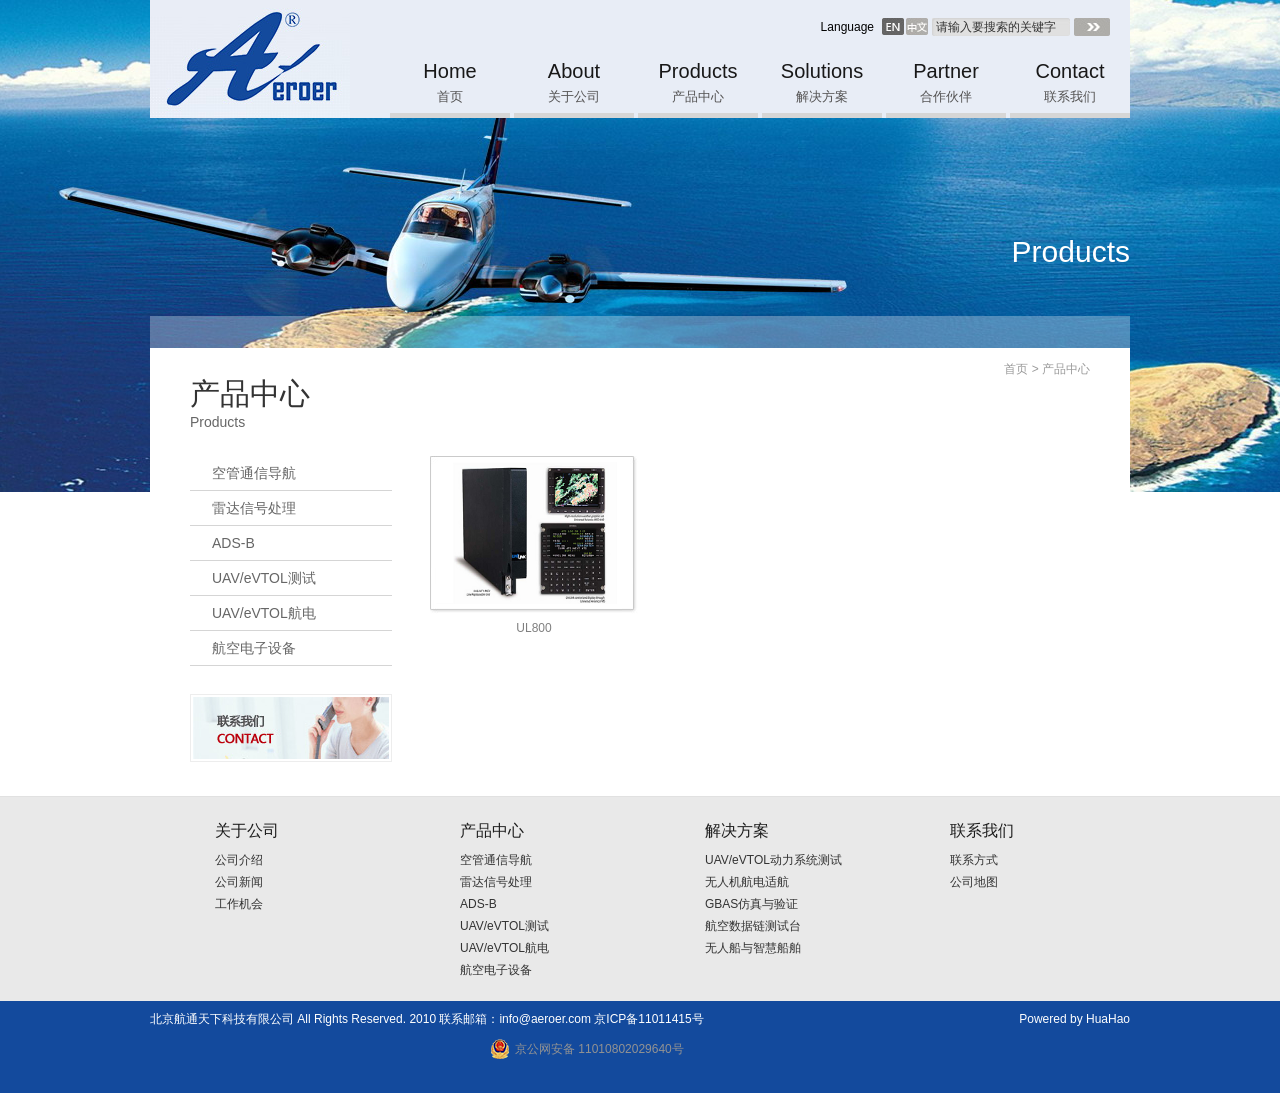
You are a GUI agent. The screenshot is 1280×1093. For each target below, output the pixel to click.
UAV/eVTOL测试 (264, 578)
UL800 (533, 628)
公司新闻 (239, 882)
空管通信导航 (254, 473)
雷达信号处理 (254, 508)
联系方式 (974, 860)
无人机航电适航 (747, 882)
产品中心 (1066, 369)
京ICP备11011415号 (648, 1019)
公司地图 (974, 882)
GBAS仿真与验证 (751, 904)
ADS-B (233, 543)
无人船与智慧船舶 (753, 948)
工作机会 (239, 904)
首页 (1016, 369)
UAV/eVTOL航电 (264, 613)
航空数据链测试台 (753, 926)
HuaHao (1108, 1019)
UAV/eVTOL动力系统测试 (773, 860)
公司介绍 (239, 860)
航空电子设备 (254, 648)
